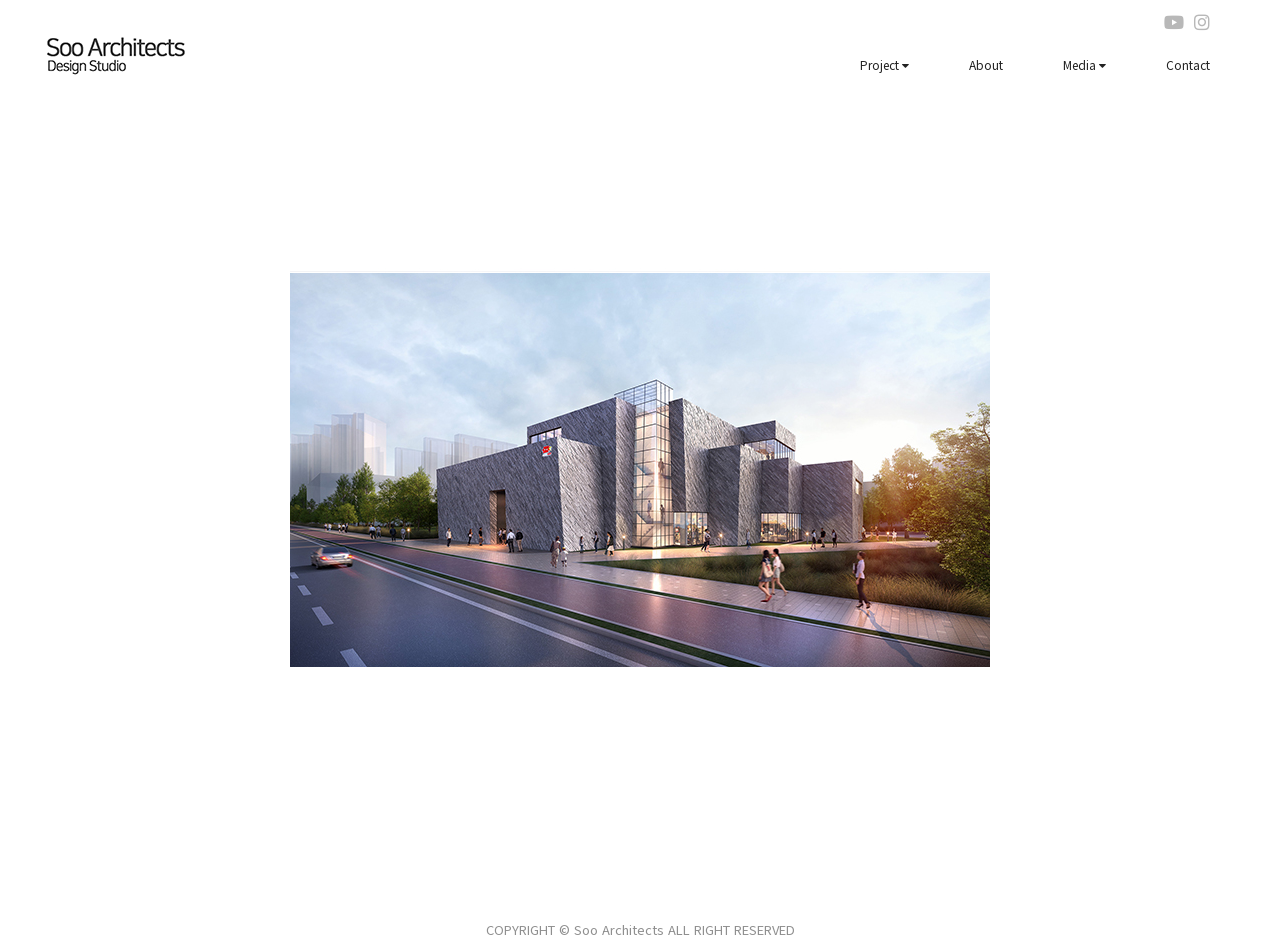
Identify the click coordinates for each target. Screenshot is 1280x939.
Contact (1188, 64)
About (986, 64)
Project (884, 64)
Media (1084, 64)
